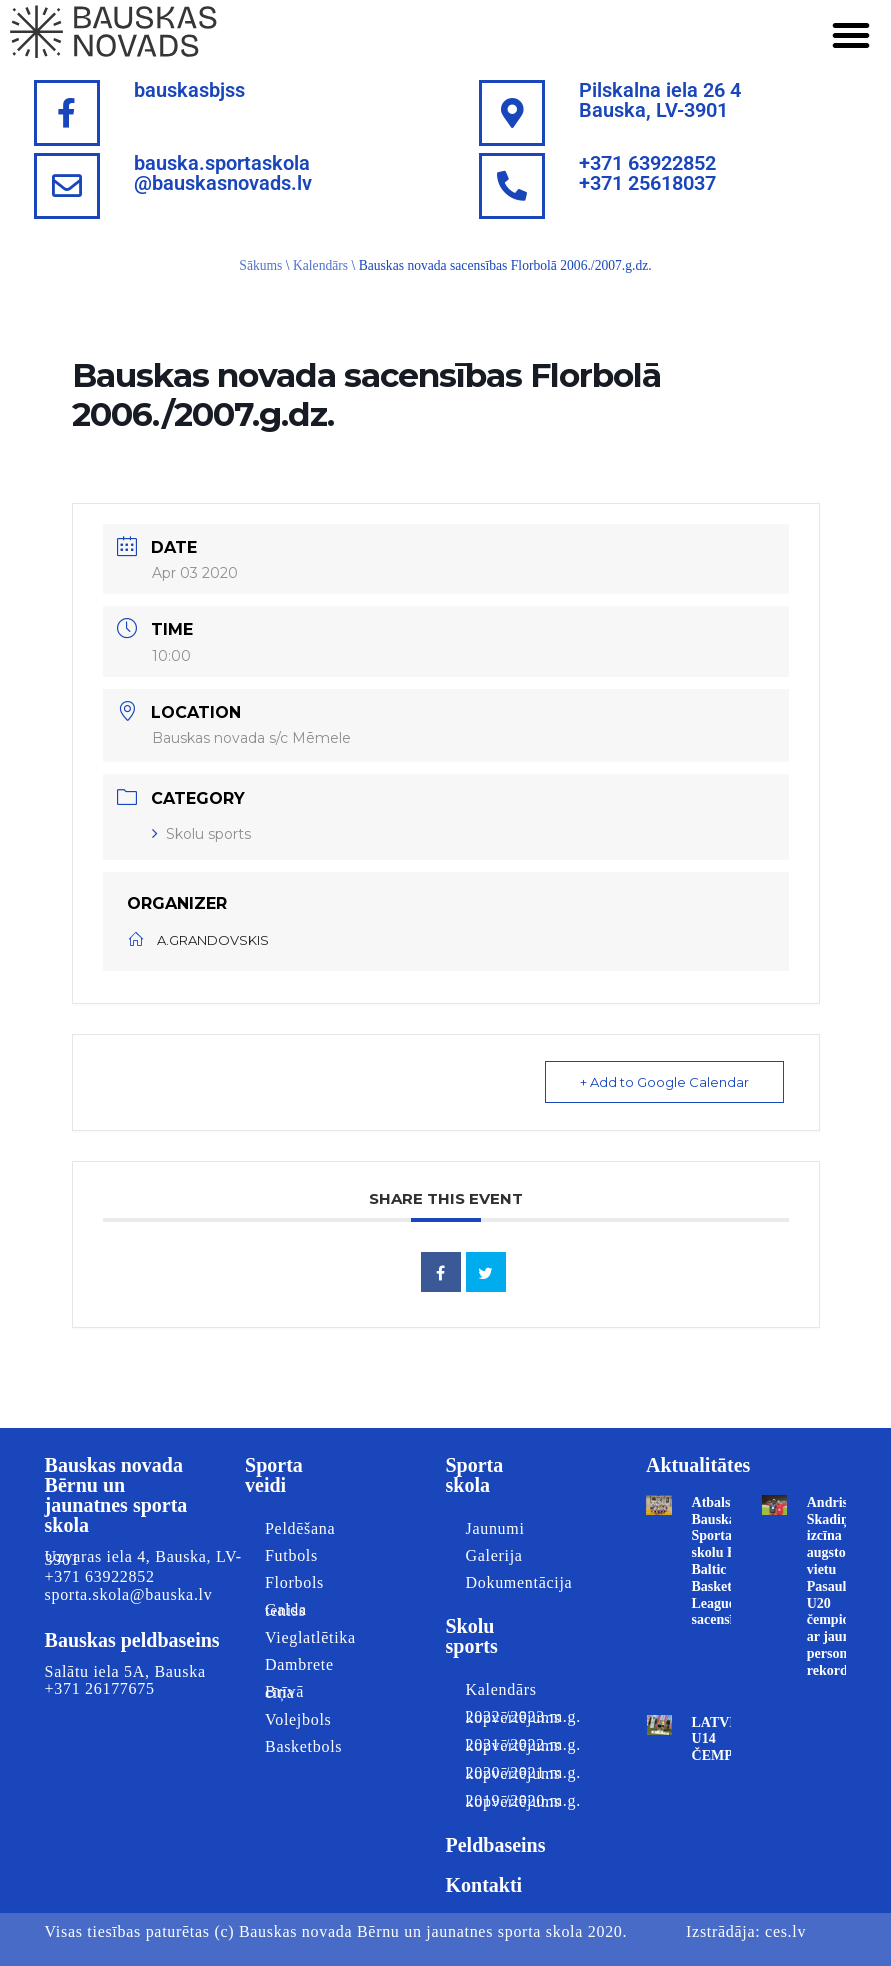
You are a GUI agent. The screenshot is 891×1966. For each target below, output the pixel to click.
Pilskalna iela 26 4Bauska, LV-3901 (660, 100)
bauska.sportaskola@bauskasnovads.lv (223, 173)
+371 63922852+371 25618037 (647, 173)
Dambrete (299, 1664)
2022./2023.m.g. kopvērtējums (505, 1717)
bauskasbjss (189, 90)
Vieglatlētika (305, 1637)
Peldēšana (300, 1528)
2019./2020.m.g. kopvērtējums (505, 1801)
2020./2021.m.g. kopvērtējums (505, 1773)
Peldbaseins (495, 1845)
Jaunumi (494, 1528)
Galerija (493, 1555)
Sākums (260, 265)
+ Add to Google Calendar (664, 1082)
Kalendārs (320, 265)
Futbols (291, 1555)
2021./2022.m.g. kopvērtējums (505, 1745)
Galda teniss (286, 1610)
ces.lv (785, 1931)
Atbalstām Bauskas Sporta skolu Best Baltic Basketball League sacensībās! (725, 1561)
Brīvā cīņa (284, 1692)
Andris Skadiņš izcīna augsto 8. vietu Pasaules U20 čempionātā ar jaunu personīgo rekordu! (841, 1586)
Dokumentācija (505, 1582)
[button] (851, 35)
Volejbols (298, 1719)
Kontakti (483, 1885)
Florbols (294, 1582)
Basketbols (303, 1746)
